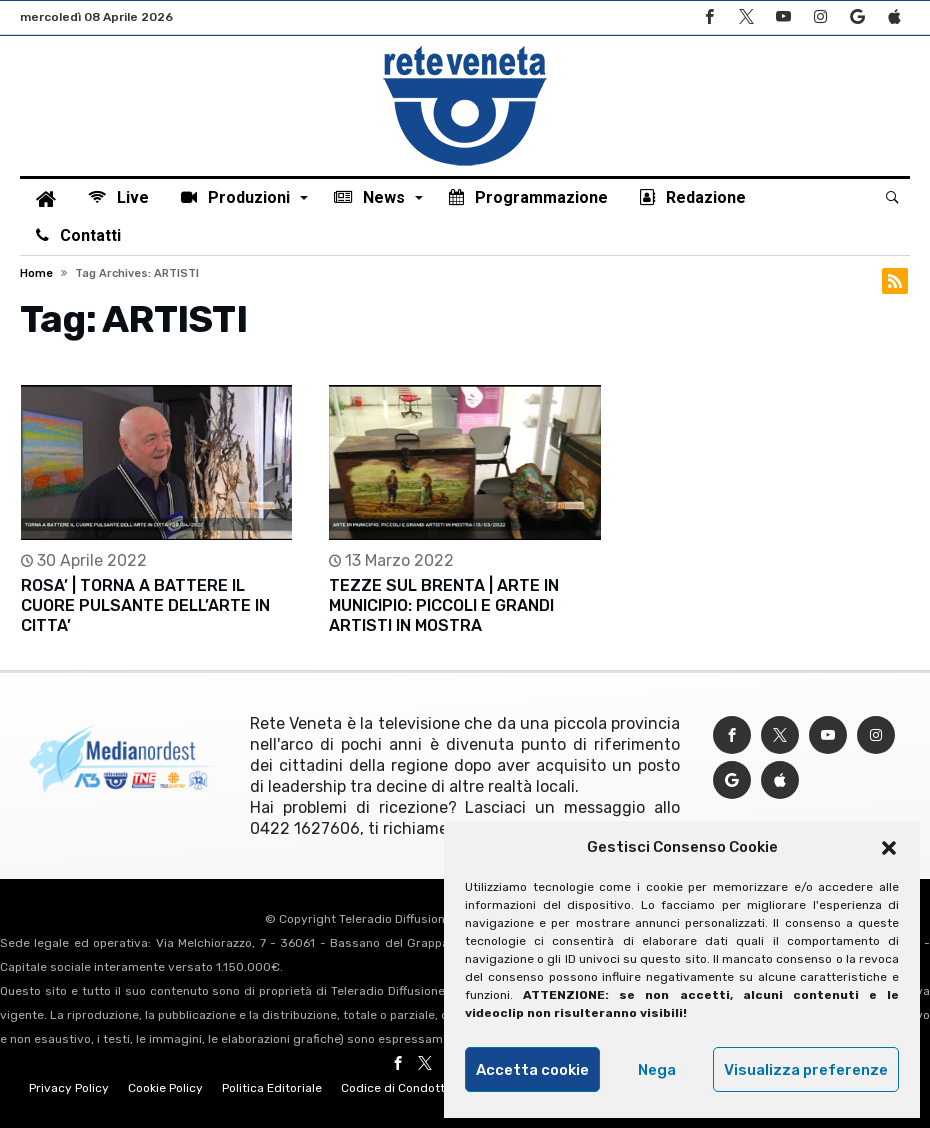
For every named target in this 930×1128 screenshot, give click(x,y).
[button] (889, 848)
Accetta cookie (532, 1070)
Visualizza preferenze (806, 1070)
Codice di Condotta (396, 1088)
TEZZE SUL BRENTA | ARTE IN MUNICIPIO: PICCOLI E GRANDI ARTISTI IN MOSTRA (444, 605)
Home (36, 273)
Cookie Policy (165, 1088)
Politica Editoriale (272, 1088)
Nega (657, 1070)
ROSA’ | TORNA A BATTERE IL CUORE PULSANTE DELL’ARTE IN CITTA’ (145, 605)
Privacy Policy (69, 1088)
